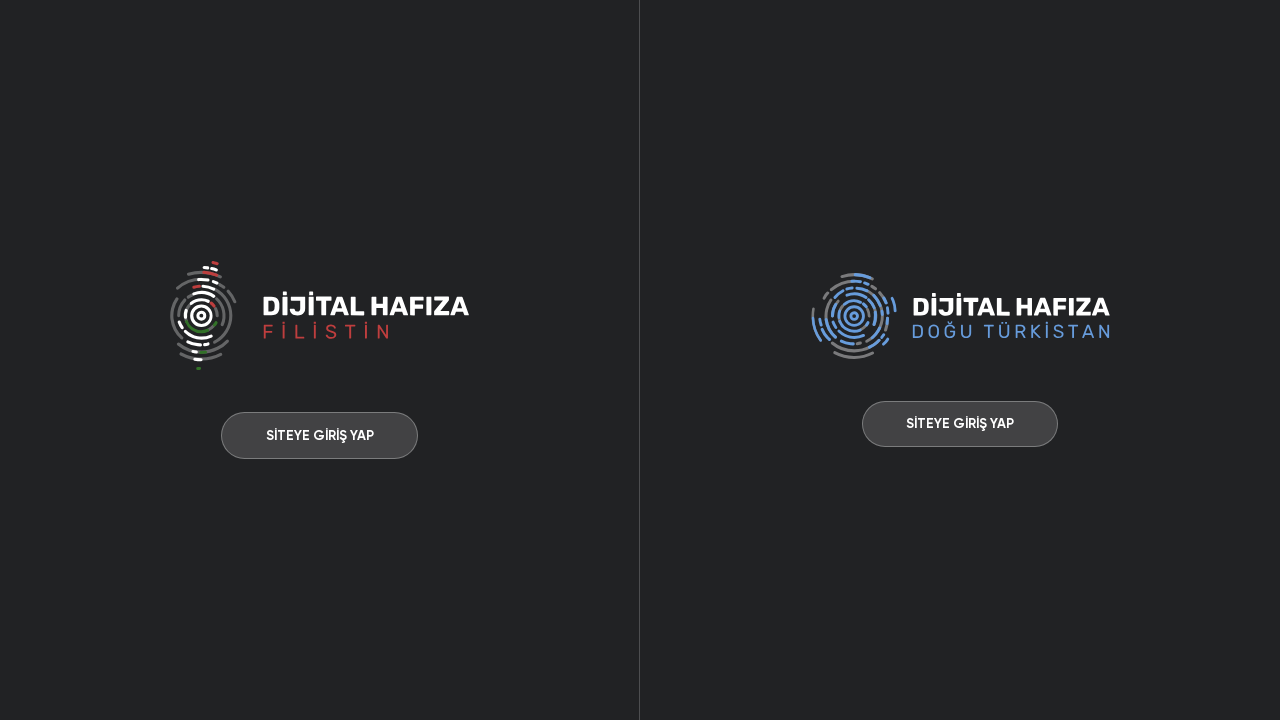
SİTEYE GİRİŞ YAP (320, 435)
